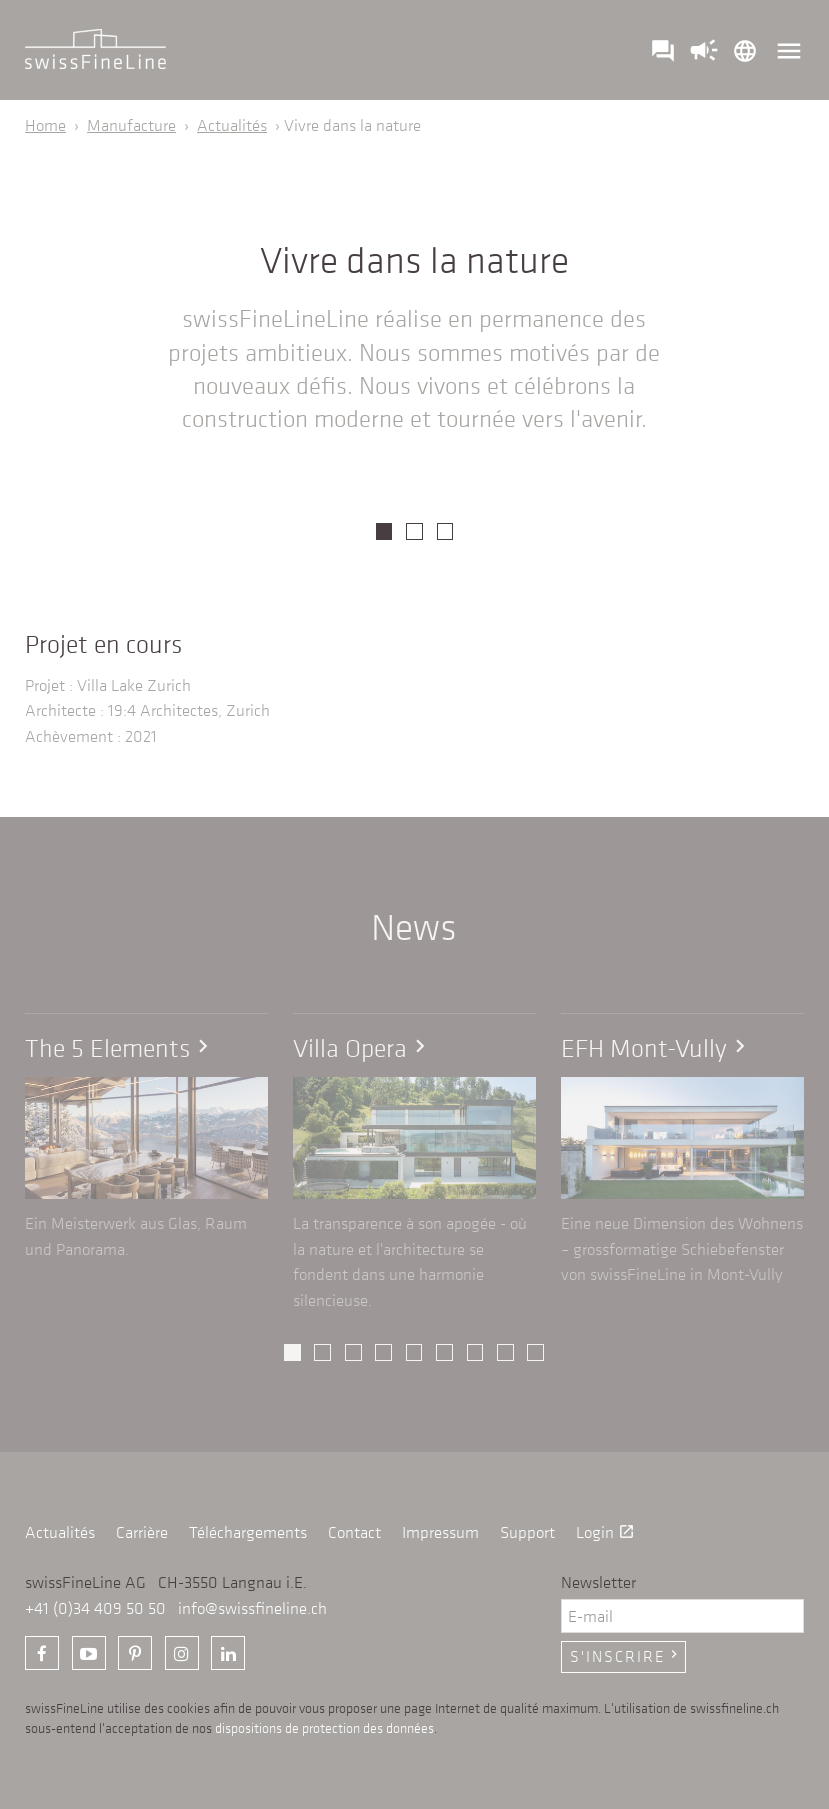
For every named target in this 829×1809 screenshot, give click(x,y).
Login (605, 1532)
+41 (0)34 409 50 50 (95, 1608)
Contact (354, 1532)
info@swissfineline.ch (252, 1608)
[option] (414, 504)
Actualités (232, 125)
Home (45, 125)
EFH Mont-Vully (657, 1047)
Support (527, 1532)
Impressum (440, 1532)
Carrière (142, 1532)
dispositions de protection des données (324, 1728)
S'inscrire (626, 1656)
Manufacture (131, 125)
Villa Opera (363, 1047)
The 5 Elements (120, 1047)
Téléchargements (248, 1532)
